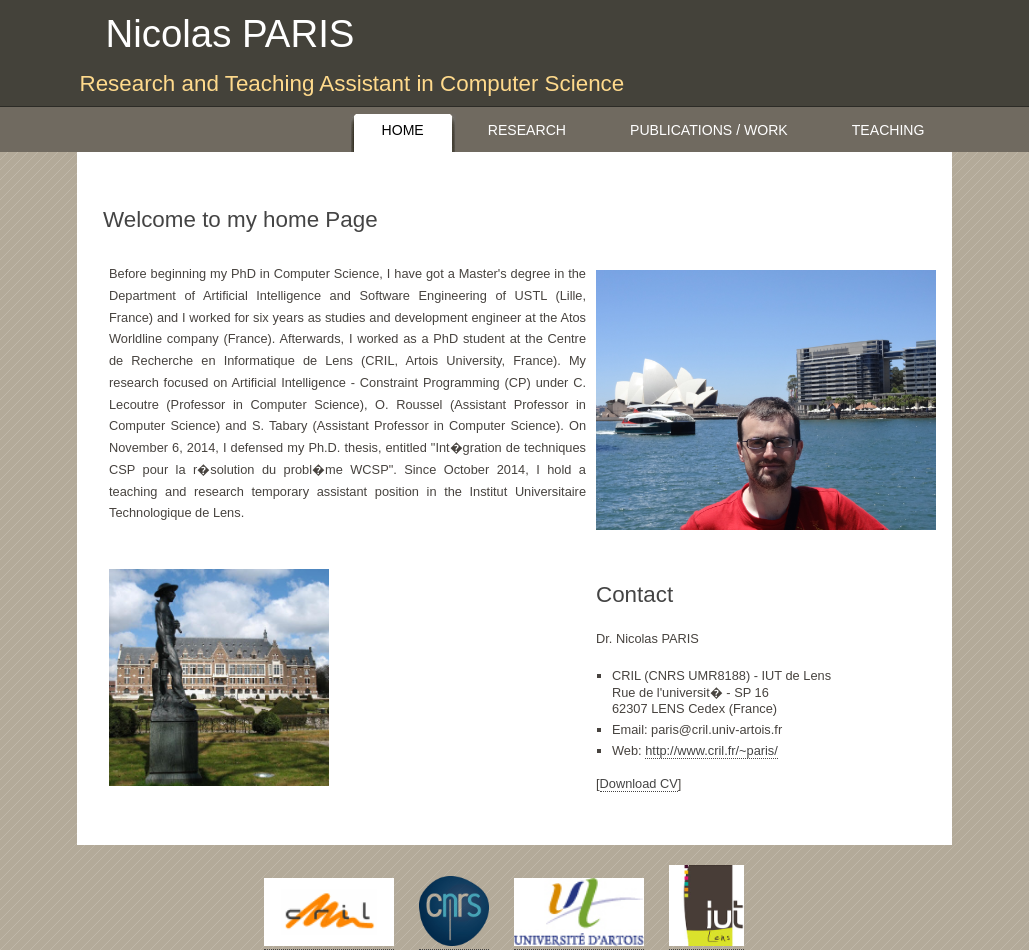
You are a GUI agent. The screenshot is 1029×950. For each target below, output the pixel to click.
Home (403, 130)
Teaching (888, 130)
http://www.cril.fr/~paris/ (711, 750)
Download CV (639, 783)
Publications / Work (709, 130)
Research (527, 130)
